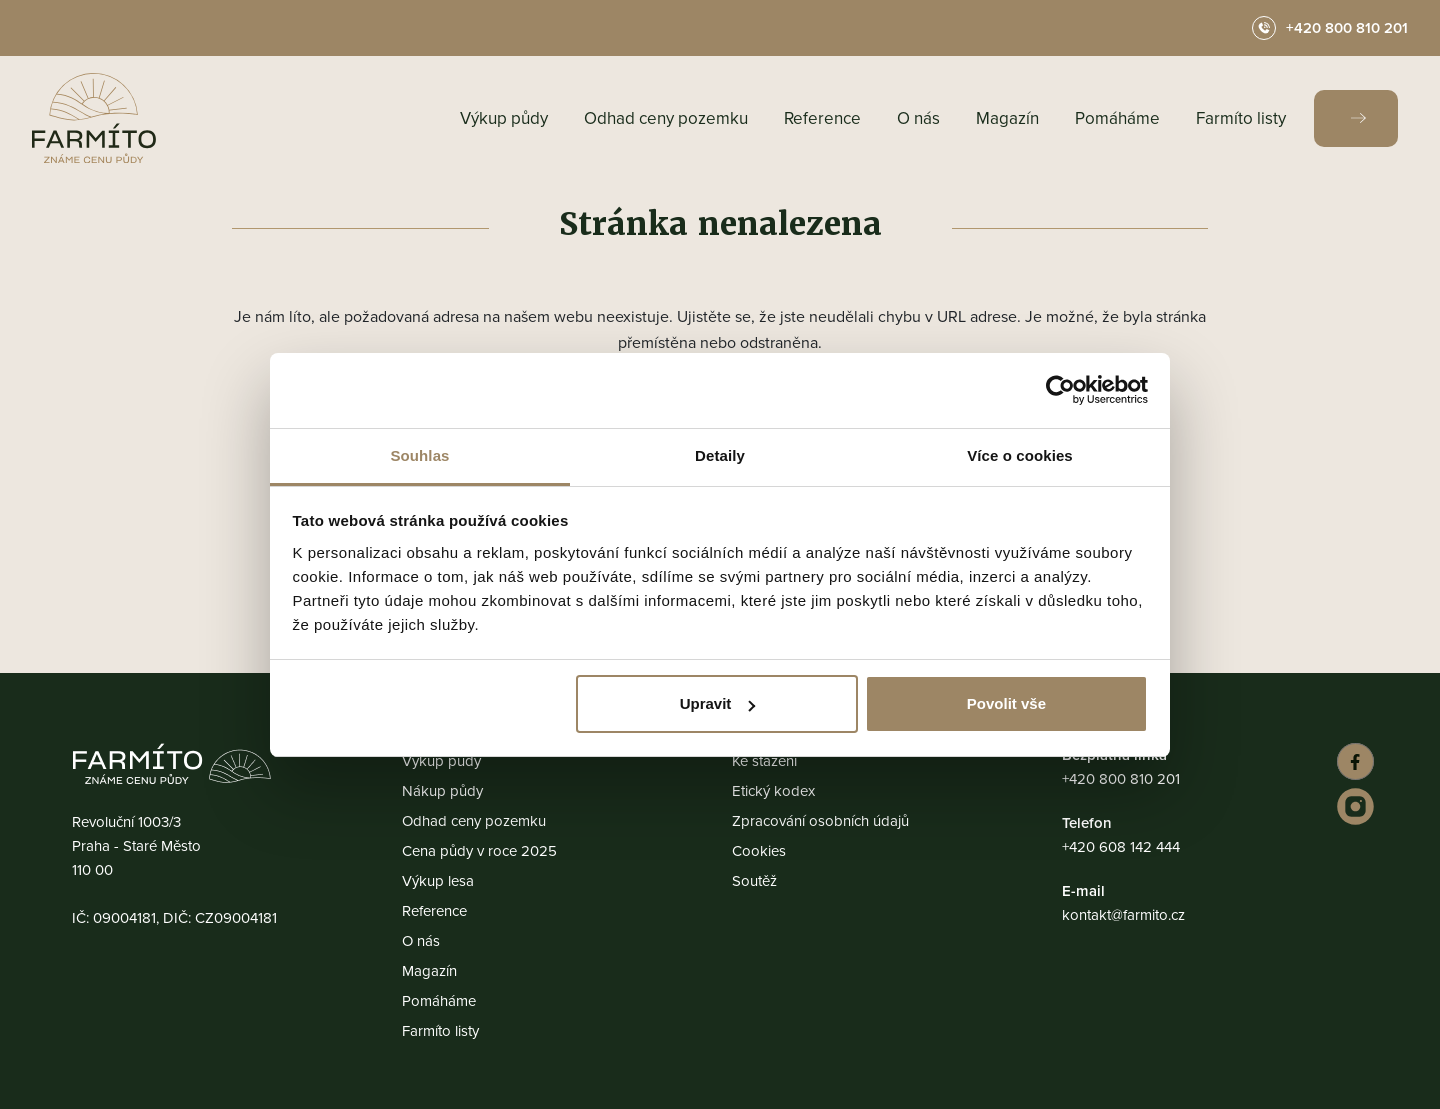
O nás (918, 118)
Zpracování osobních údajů (820, 820)
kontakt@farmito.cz (1123, 914)
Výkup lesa (438, 880)
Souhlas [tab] (419, 455)
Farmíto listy (1241, 118)
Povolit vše (1006, 703)
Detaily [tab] (720, 455)
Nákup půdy (442, 790)
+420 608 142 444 (1121, 846)
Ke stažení (764, 760)
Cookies (759, 850)
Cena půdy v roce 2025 (479, 850)
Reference (822, 118)
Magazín (1007, 118)
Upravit (718, 703)
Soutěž (754, 880)
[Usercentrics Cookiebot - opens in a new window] (1060, 390)
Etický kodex (773, 790)
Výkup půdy (504, 118)
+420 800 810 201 (1121, 778)
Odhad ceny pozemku (666, 118)
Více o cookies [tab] (1020, 455)
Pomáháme (1117, 118)
